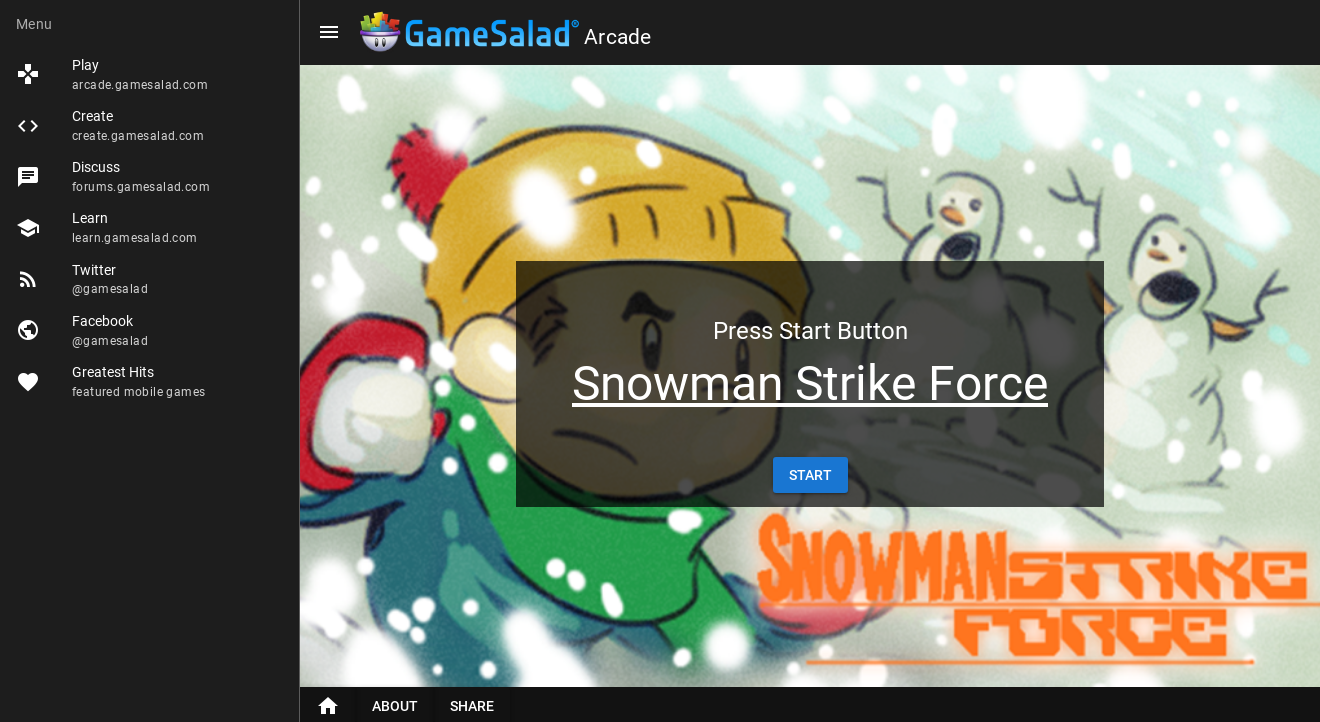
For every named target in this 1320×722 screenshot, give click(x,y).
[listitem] (149, 74)
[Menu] (329, 32)
